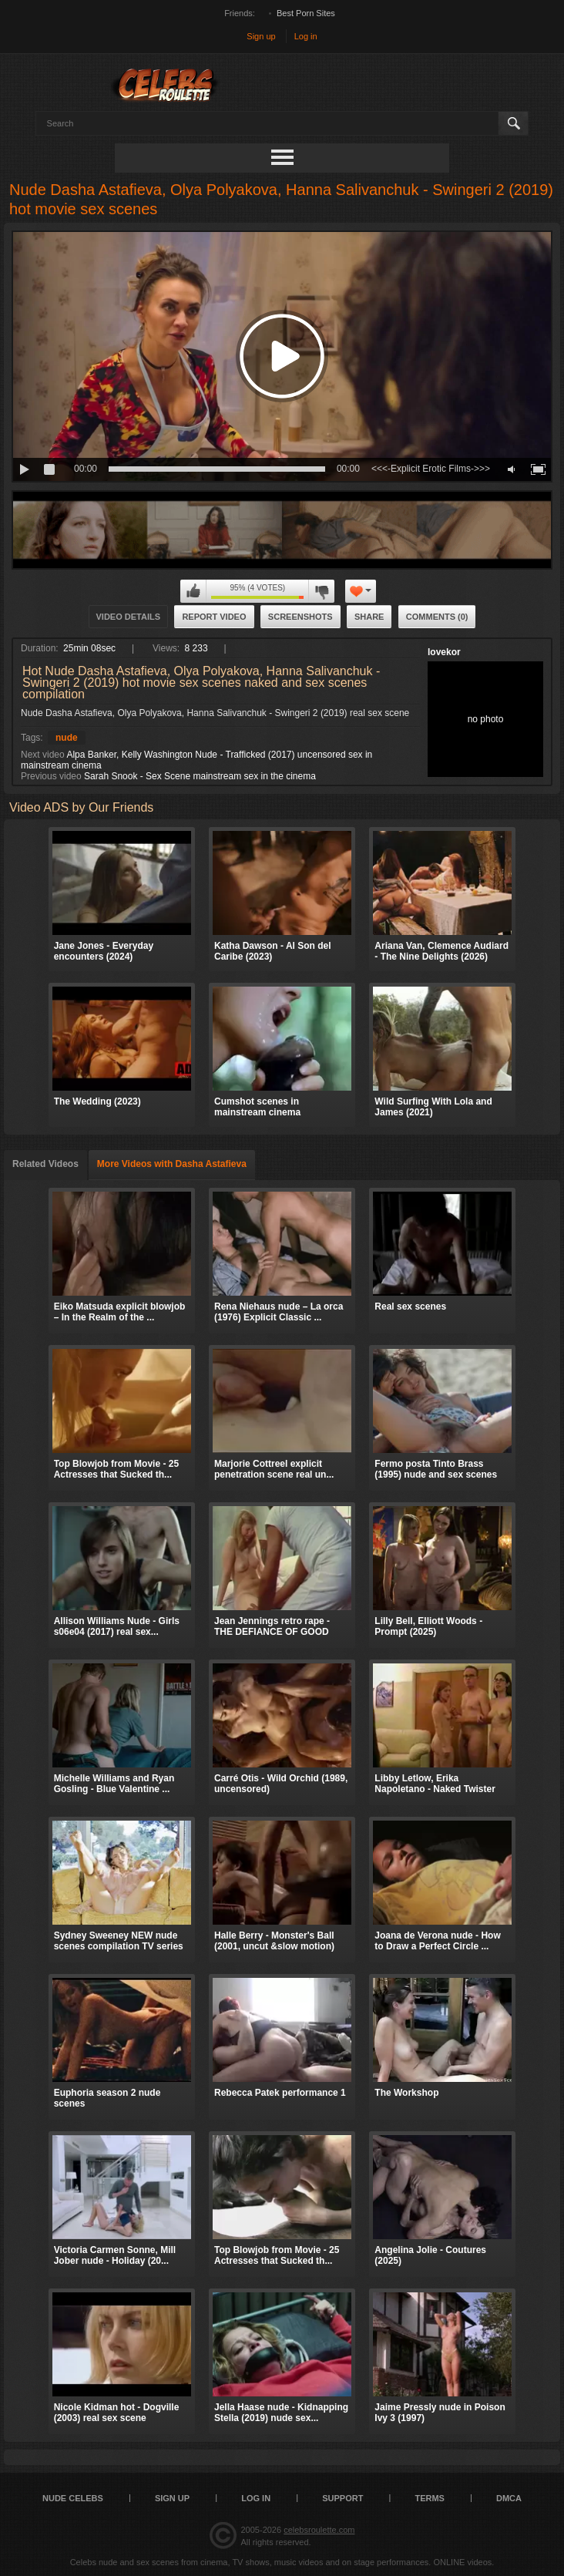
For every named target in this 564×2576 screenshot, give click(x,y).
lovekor (444, 652)
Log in (305, 36)
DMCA (509, 2498)
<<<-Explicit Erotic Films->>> (430, 468)
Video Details (128, 616)
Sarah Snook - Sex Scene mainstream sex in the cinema (200, 776)
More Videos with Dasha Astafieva (172, 1164)
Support (342, 2498)
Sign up (261, 36)
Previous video (51, 776)
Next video (43, 754)
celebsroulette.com (319, 2529)
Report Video (214, 616)
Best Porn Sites (306, 13)
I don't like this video (321, 591)
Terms (430, 2498)
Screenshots (300, 616)
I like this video (193, 591)
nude (66, 737)
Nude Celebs (72, 2498)
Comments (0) (437, 616)
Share (369, 616)
